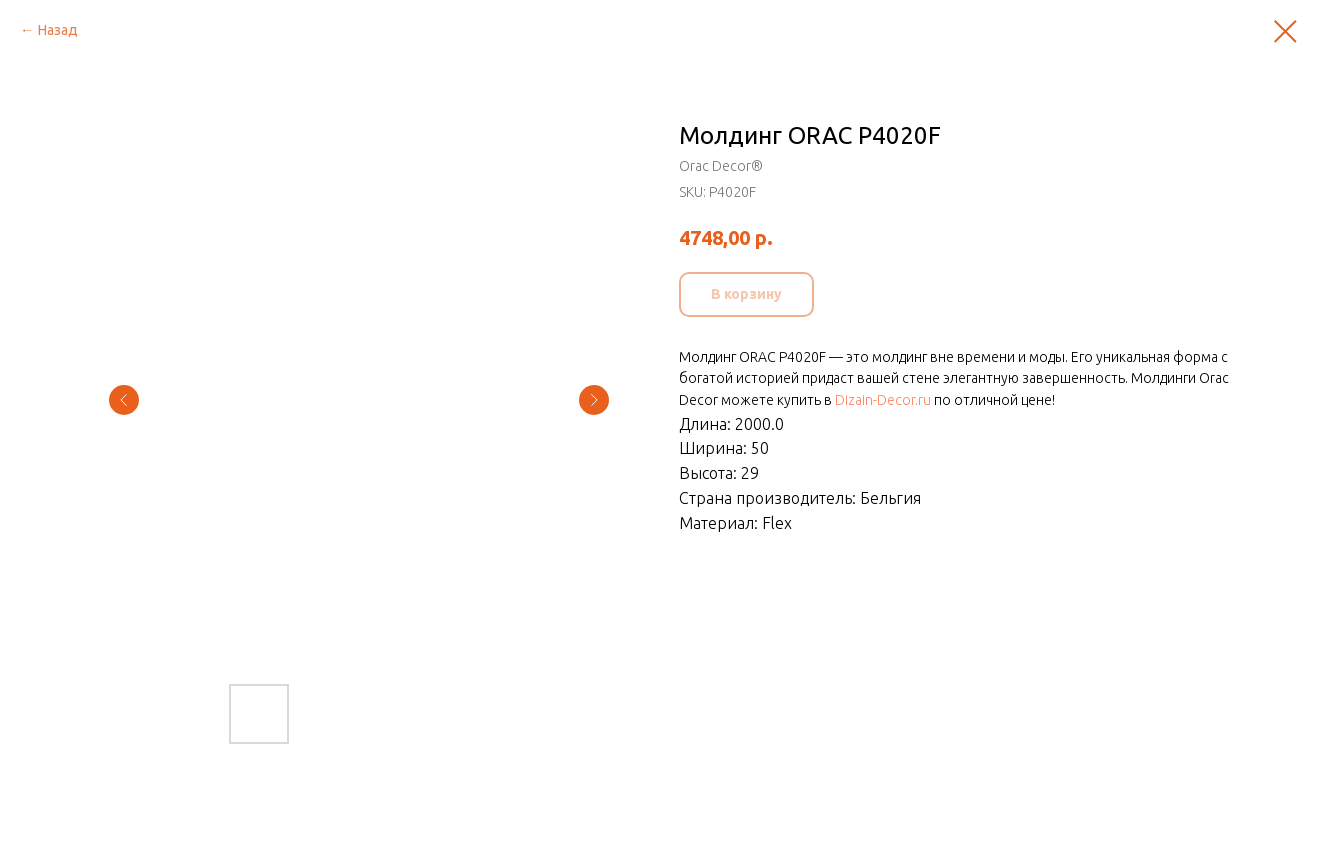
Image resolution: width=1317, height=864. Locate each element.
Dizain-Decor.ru (883, 400)
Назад (58, 30)
